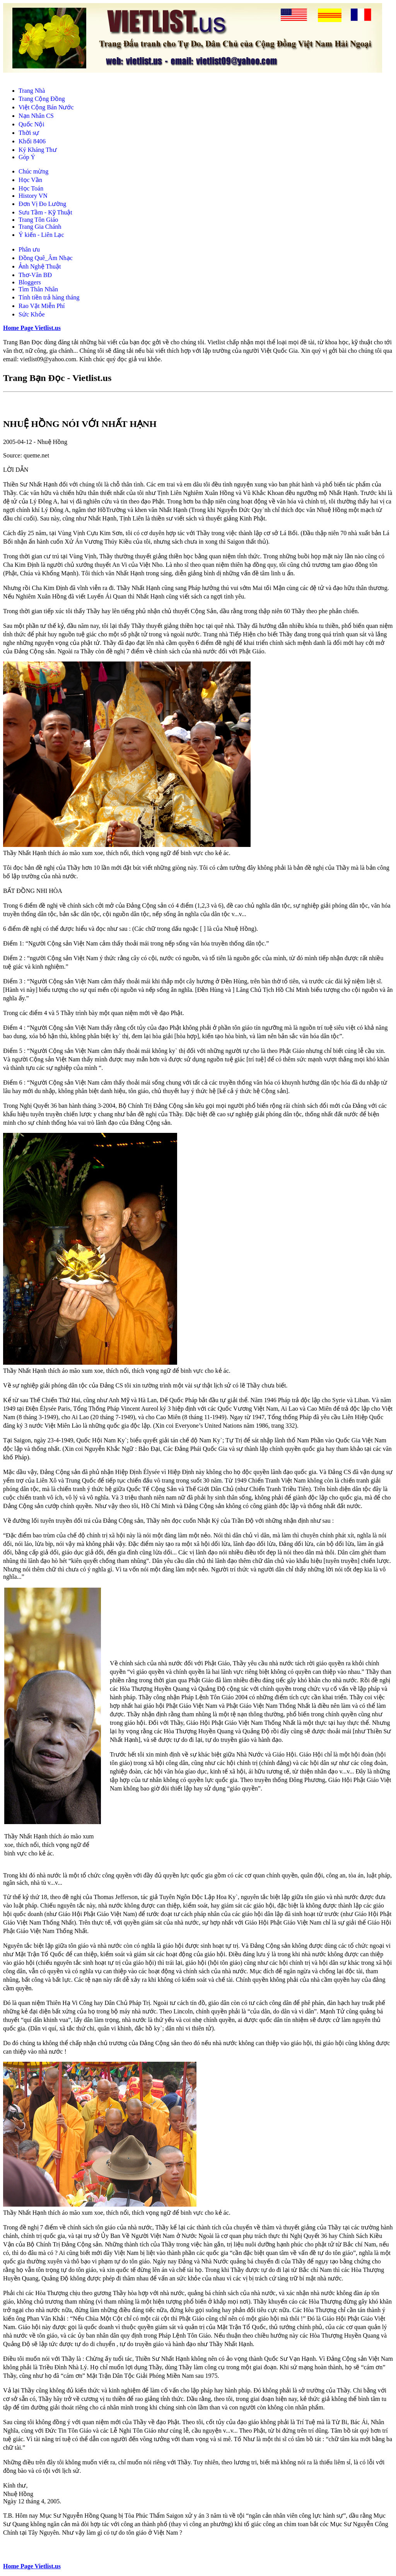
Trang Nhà (32, 90)
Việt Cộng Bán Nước (46, 107)
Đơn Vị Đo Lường (42, 204)
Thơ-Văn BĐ (35, 275)
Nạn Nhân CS (36, 115)
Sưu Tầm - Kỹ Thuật (45, 212)
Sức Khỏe (32, 314)
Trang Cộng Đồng (42, 98)
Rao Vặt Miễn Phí (42, 306)
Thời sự (29, 132)
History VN (33, 195)
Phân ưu (29, 249)
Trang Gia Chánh (40, 226)
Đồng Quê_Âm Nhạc (46, 258)
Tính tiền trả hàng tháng (49, 297)
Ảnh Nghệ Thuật (40, 266)
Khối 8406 (32, 141)
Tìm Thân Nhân (38, 289)
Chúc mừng (33, 171)
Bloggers (30, 282)
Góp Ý (27, 157)
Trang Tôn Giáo (38, 219)
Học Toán (31, 188)
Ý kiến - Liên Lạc (41, 234)
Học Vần (30, 180)
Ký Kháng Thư (38, 149)
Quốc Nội (31, 124)
